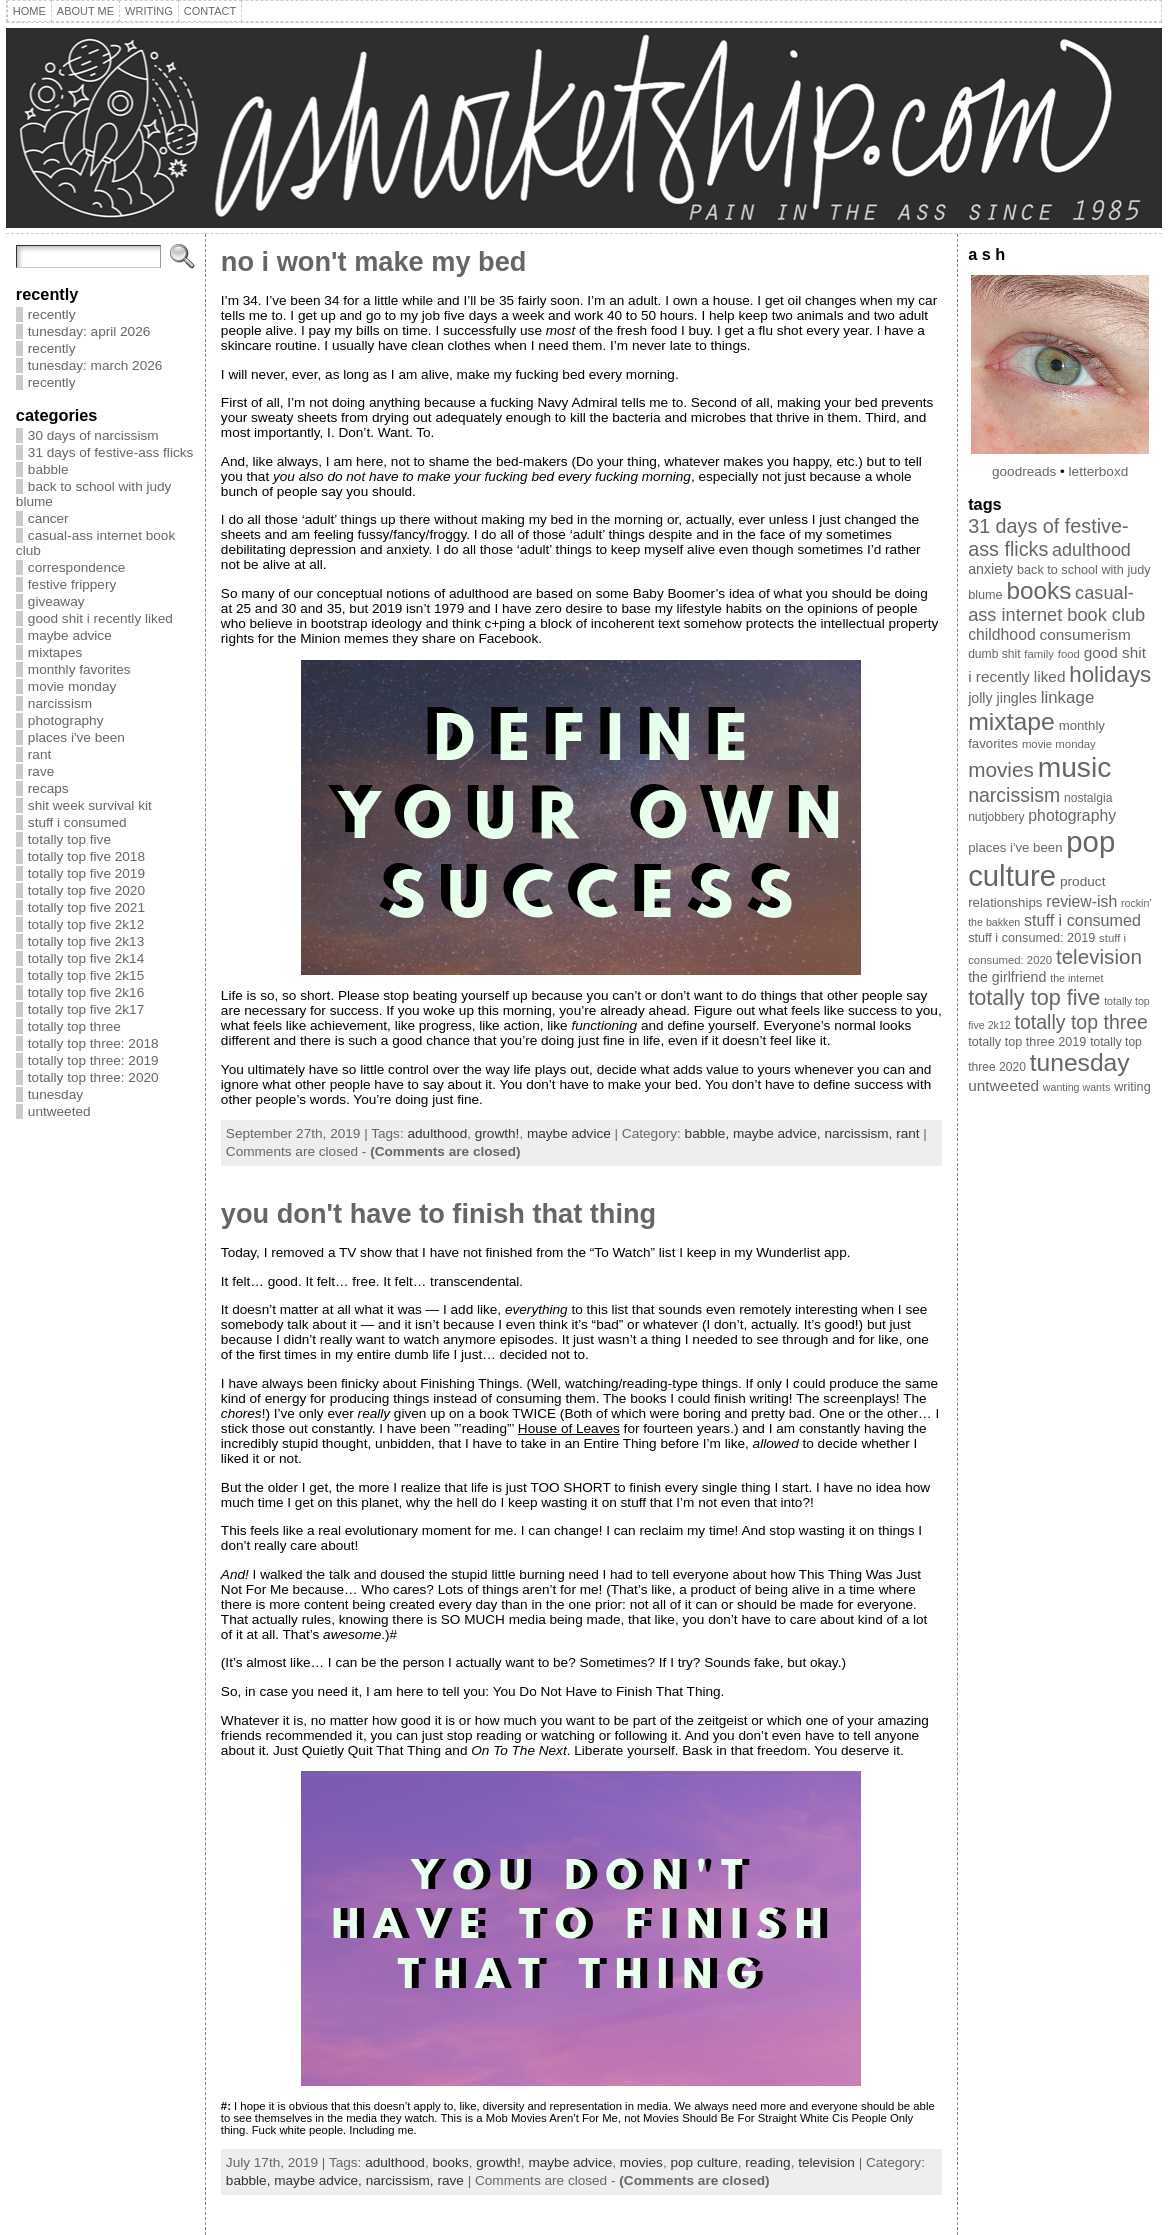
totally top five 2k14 (86, 958)
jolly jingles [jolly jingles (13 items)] (1002, 698)
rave (41, 771)
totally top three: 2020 (93, 1077)
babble (48, 469)
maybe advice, (778, 1133)
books (450, 2162)
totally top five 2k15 (86, 975)
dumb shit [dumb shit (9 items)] (994, 654)
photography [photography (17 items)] (1072, 815)
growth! (497, 1133)
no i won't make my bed (374, 261)
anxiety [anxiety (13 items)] (990, 569)
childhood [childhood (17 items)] (1002, 634)
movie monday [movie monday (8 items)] (1059, 744)
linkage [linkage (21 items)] (1068, 697)
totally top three (74, 1026)
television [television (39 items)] (1099, 956)
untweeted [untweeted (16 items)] (1003, 1085)
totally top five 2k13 (86, 941)
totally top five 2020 (86, 890)
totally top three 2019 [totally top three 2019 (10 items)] (1027, 1042)
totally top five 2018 (86, 856)
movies (641, 2162)
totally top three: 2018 (93, 1043)
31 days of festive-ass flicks (110, 452)
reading (767, 2162)
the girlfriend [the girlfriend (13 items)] (1007, 977)
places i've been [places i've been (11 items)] (1015, 847)
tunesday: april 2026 (89, 331)
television (826, 2162)
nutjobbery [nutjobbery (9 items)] (996, 817)
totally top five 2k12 (86, 924)
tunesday (55, 1094)
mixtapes (55, 652)
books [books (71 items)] (1038, 590)
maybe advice (70, 635)
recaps (48, 788)
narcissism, (860, 1133)
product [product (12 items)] (1083, 881)
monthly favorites (79, 669)
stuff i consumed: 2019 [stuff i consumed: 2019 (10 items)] (1031, 938)
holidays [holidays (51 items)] (1110, 674)
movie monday (72, 686)
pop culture (703, 2162)
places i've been (76, 737)
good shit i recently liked (100, 618)
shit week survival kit (90, 805)
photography (66, 720)
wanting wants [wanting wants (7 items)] (1077, 1087)
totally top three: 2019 (93, 1060)
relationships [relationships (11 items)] (1005, 902)
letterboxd (1099, 471)
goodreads (1024, 471)
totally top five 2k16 (86, 992)
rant (39, 754)
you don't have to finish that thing (438, 1213)
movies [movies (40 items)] (1001, 769)
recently (52, 314)
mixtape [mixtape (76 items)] (1011, 721)
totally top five (69, 839)
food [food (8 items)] (1069, 654)
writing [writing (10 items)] (1132, 1087)
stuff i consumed (77, 822)
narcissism (60, 703)
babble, (709, 1133)
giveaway (56, 601)
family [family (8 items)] (1039, 654)
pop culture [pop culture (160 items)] (1041, 858)
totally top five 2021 (86, 907)
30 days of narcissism (93, 435)
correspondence (77, 567)
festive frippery (72, 584)
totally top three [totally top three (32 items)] (1081, 1022)
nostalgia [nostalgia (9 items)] (1088, 798)
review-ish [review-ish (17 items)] (1081, 901)
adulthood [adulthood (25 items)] (1091, 550)
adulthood (437, 1133)
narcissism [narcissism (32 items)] (1014, 795)
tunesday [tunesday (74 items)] (1080, 1062)
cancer (48, 518)
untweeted (59, 1111)
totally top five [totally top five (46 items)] (1034, 997)
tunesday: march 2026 (95, 365)
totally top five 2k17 (86, 1009)
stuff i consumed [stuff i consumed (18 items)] (1082, 920)
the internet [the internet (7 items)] (1076, 978)
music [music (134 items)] (1075, 767)
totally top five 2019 (86, 873)
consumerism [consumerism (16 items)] (1085, 634)
